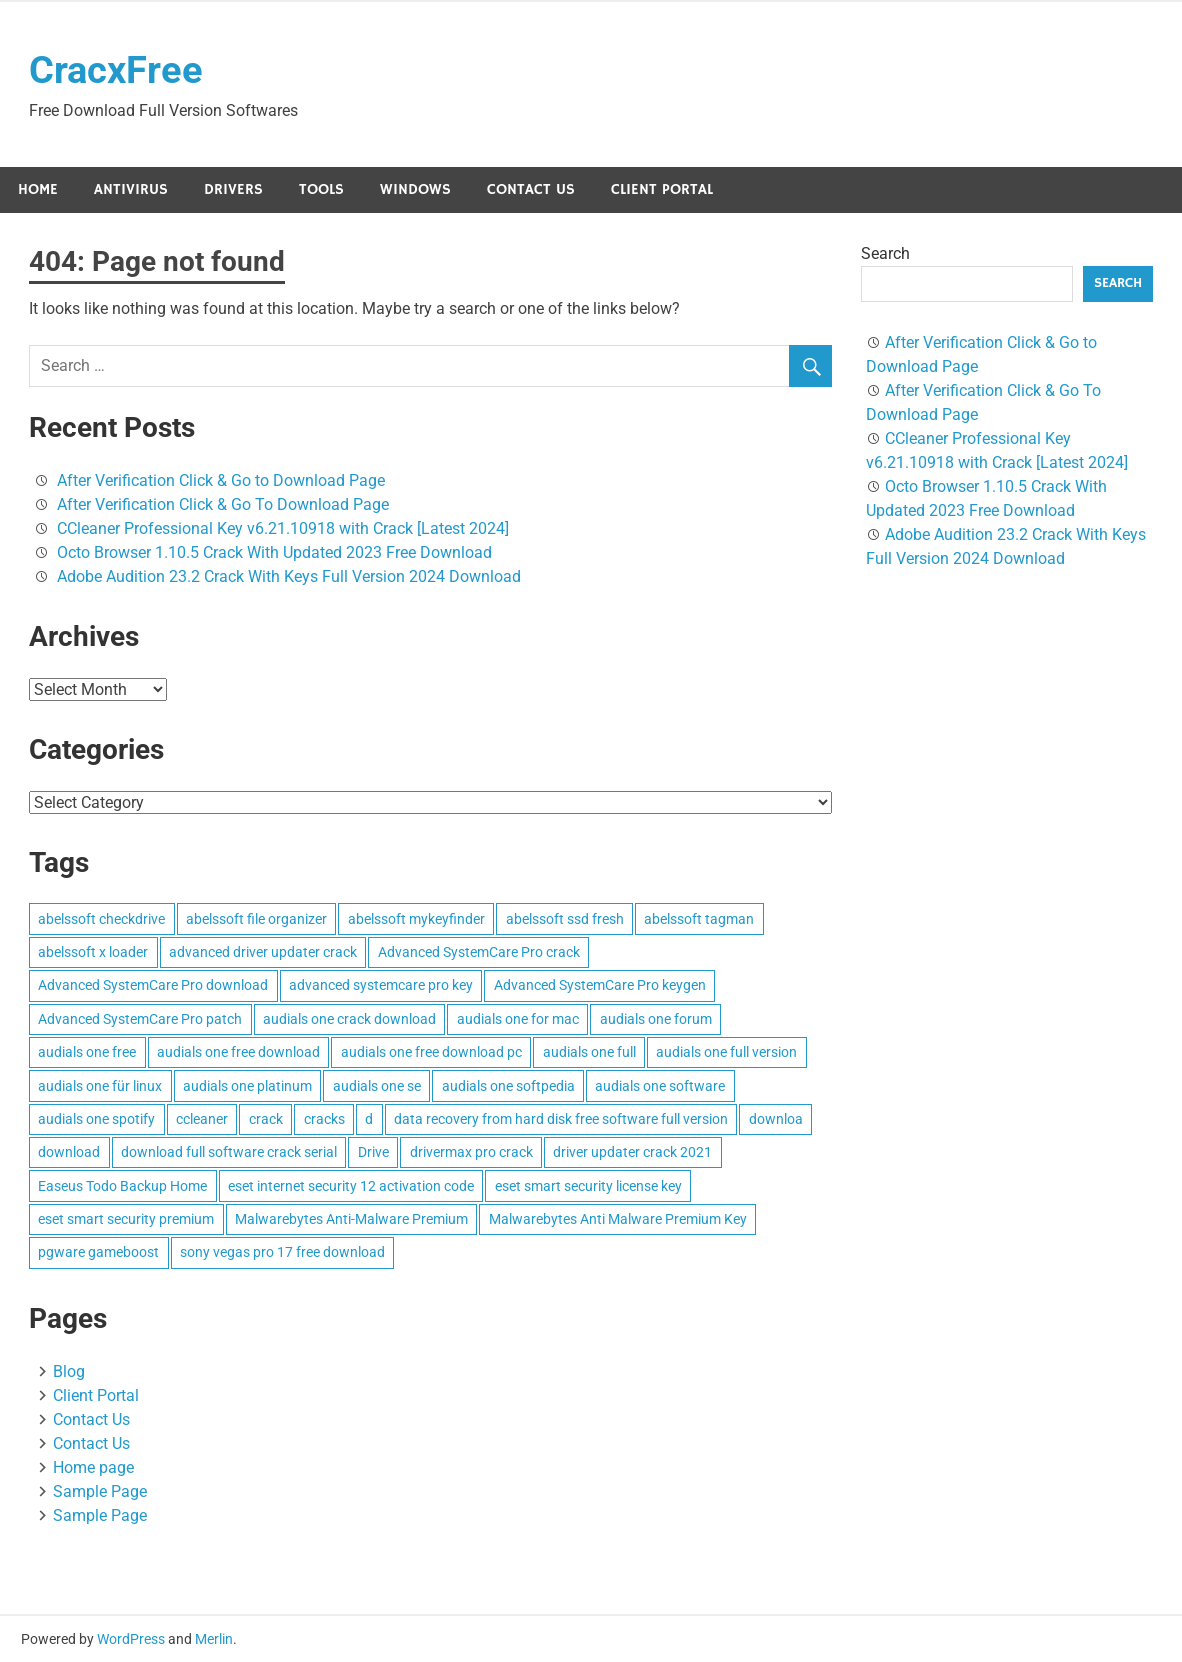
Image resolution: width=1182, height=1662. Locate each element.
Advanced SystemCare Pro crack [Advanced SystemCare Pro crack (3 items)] (479, 952)
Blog (69, 1371)
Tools (321, 189)
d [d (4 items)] (369, 1119)
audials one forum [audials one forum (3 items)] (656, 1019)
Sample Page (100, 1491)
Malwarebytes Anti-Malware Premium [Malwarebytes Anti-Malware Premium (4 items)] (351, 1219)
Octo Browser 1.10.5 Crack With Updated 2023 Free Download (274, 552)
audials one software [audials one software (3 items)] (660, 1086)
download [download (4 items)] (69, 1152)
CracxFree (116, 70)
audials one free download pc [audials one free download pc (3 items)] (431, 1052)
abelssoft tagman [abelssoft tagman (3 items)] (699, 919)
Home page (93, 1467)
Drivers (233, 189)
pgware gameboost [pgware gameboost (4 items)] (98, 1253)
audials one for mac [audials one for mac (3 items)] (518, 1019)
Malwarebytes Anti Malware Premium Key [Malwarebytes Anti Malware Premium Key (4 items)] (618, 1219)
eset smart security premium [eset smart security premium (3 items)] (126, 1219)
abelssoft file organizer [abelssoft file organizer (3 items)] (256, 919)
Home (38, 189)
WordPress (131, 1639)
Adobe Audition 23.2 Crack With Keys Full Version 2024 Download (289, 576)
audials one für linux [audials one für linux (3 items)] (100, 1086)
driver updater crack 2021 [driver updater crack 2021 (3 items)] (632, 1152)
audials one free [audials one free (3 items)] (87, 1052)
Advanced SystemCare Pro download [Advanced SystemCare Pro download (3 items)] (153, 986)
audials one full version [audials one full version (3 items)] (726, 1052)
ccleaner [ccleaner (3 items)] (202, 1119)
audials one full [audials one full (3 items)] (589, 1052)
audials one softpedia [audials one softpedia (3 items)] (508, 1086)
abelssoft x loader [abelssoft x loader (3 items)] (93, 952)
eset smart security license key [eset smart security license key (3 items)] (588, 1186)
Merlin (214, 1639)
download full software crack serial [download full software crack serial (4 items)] (229, 1152)
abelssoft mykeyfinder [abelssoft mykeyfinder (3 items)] (416, 919)
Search (885, 253)
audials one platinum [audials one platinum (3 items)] (247, 1086)
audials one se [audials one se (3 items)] (377, 1086)
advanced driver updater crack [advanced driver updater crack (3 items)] (263, 952)
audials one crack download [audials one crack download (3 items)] (349, 1019)
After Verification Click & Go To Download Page (223, 504)
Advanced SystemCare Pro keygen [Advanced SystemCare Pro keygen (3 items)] (600, 986)
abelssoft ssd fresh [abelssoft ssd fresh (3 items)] (565, 919)
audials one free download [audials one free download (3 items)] (238, 1052)
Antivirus (131, 189)
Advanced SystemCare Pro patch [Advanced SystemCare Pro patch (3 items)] (140, 1019)
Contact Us (531, 189)
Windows (415, 189)
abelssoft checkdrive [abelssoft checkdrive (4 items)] (101, 919)
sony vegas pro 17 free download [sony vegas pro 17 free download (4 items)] (282, 1253)
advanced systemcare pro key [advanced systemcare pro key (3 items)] (381, 986)
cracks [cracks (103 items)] (324, 1119)
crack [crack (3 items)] (266, 1119)
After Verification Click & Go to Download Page (221, 480)
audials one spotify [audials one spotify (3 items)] (96, 1119)
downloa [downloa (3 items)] (776, 1119)
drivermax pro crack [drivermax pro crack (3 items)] (471, 1152)
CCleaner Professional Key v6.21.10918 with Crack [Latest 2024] (283, 528)
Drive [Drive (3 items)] (373, 1152)
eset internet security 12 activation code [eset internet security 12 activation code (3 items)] (351, 1186)
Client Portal (662, 189)
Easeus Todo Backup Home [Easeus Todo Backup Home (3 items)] (122, 1186)
